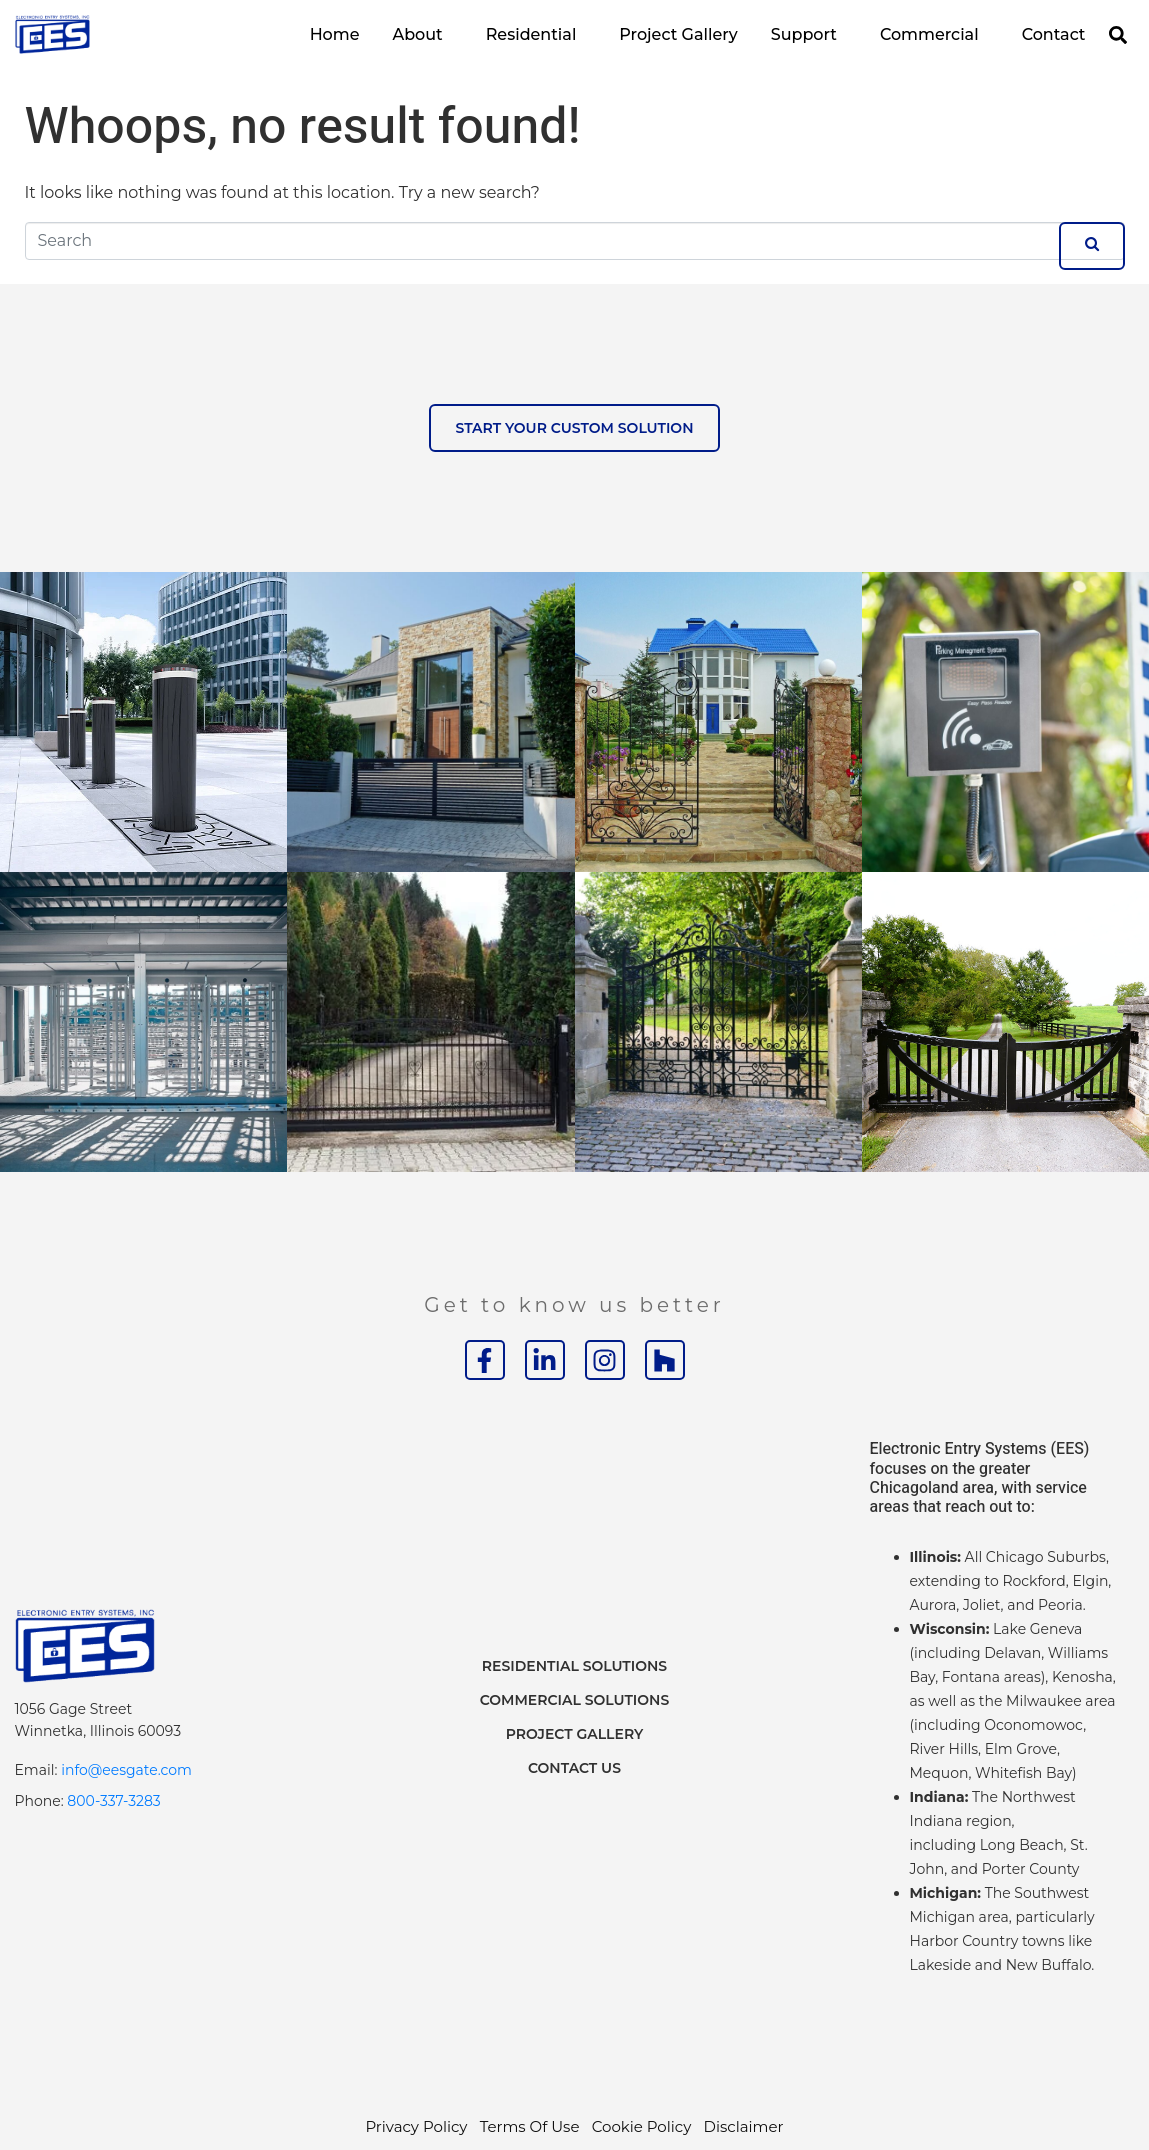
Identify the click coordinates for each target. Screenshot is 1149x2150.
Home (335, 34)
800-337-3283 (113, 1801)
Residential (531, 34)
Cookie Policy (642, 2126)
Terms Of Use (530, 2126)
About (417, 34)
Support (804, 34)
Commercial (929, 34)
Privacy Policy (416, 2126)
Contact (1054, 34)
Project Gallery (678, 34)
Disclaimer (744, 2126)
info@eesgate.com (126, 1770)
